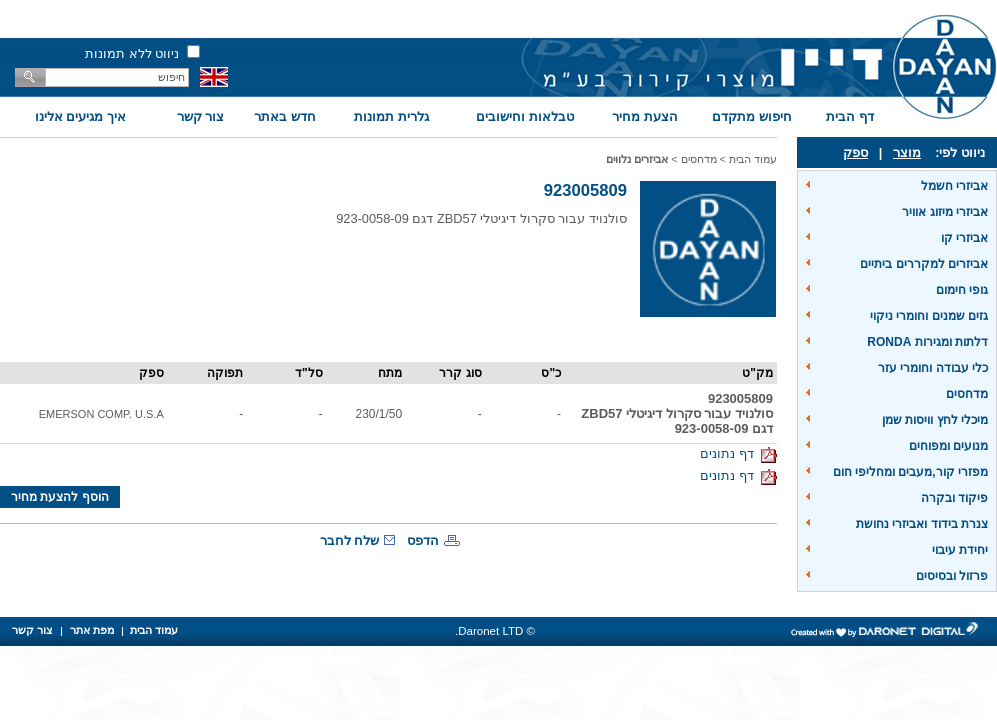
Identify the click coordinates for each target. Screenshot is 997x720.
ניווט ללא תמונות (132, 53)
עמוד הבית (753, 159)
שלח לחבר (350, 540)
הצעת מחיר (645, 116)
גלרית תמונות (391, 116)
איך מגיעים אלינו (80, 116)
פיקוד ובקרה (954, 498)
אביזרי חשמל (954, 186)
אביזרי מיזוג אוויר (945, 212)
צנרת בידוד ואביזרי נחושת (922, 524)
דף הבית (850, 116)
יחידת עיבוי (960, 550)
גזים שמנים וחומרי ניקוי (929, 316)
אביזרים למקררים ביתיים (924, 264)
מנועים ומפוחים (948, 446)
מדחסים (967, 394)
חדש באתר (285, 116)
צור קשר (201, 116)
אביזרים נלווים (637, 159)
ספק (855, 152)
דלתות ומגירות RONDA (927, 342)
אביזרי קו (964, 238)
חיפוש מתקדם (752, 116)
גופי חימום (962, 290)
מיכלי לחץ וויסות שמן (935, 420)
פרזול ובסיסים (952, 576)
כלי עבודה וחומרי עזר (933, 368)
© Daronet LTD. (495, 631)
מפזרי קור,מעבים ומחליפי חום (910, 472)
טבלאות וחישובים (525, 116)
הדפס (423, 540)
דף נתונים (738, 453)
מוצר (907, 152)
